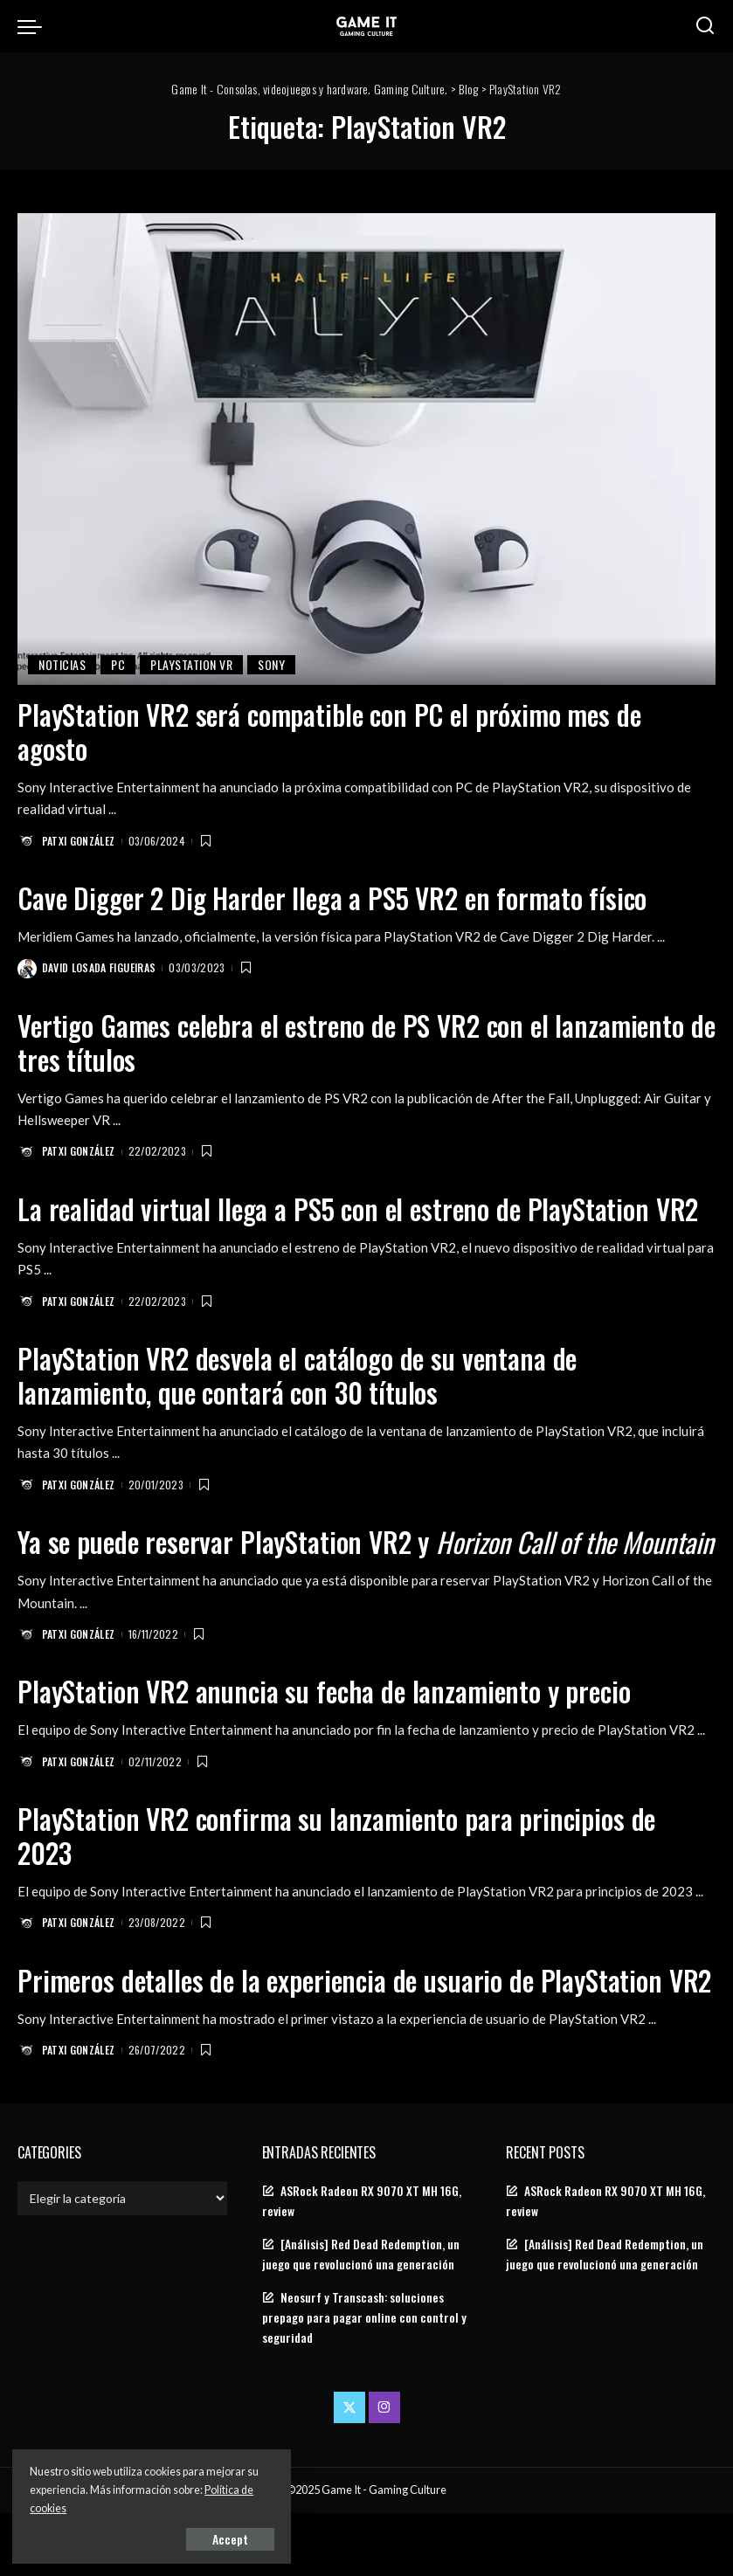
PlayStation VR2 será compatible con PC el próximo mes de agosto (335, 731)
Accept (214, 2538)
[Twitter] (349, 2471)
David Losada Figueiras (99, 966)
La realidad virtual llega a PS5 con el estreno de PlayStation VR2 (362, 1206)
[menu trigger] (34, 26)
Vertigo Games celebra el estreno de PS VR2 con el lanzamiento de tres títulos (357, 1041)
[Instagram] (384, 2471)
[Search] (705, 26)
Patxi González (78, 839)
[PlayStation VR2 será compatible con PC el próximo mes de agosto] (366, 449)
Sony (271, 664)
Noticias (62, 664)
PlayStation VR (191, 664)
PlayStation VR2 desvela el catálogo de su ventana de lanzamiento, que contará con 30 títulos (301, 1373)
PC (118, 664)
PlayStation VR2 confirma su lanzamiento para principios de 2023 (340, 1865)
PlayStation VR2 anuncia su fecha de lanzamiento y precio (328, 1722)
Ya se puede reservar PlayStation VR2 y (322, 1555)
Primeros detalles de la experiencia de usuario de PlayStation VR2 (345, 2026)
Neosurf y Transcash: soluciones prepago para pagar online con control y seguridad (364, 2380)
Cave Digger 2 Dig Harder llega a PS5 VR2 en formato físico (337, 896)
